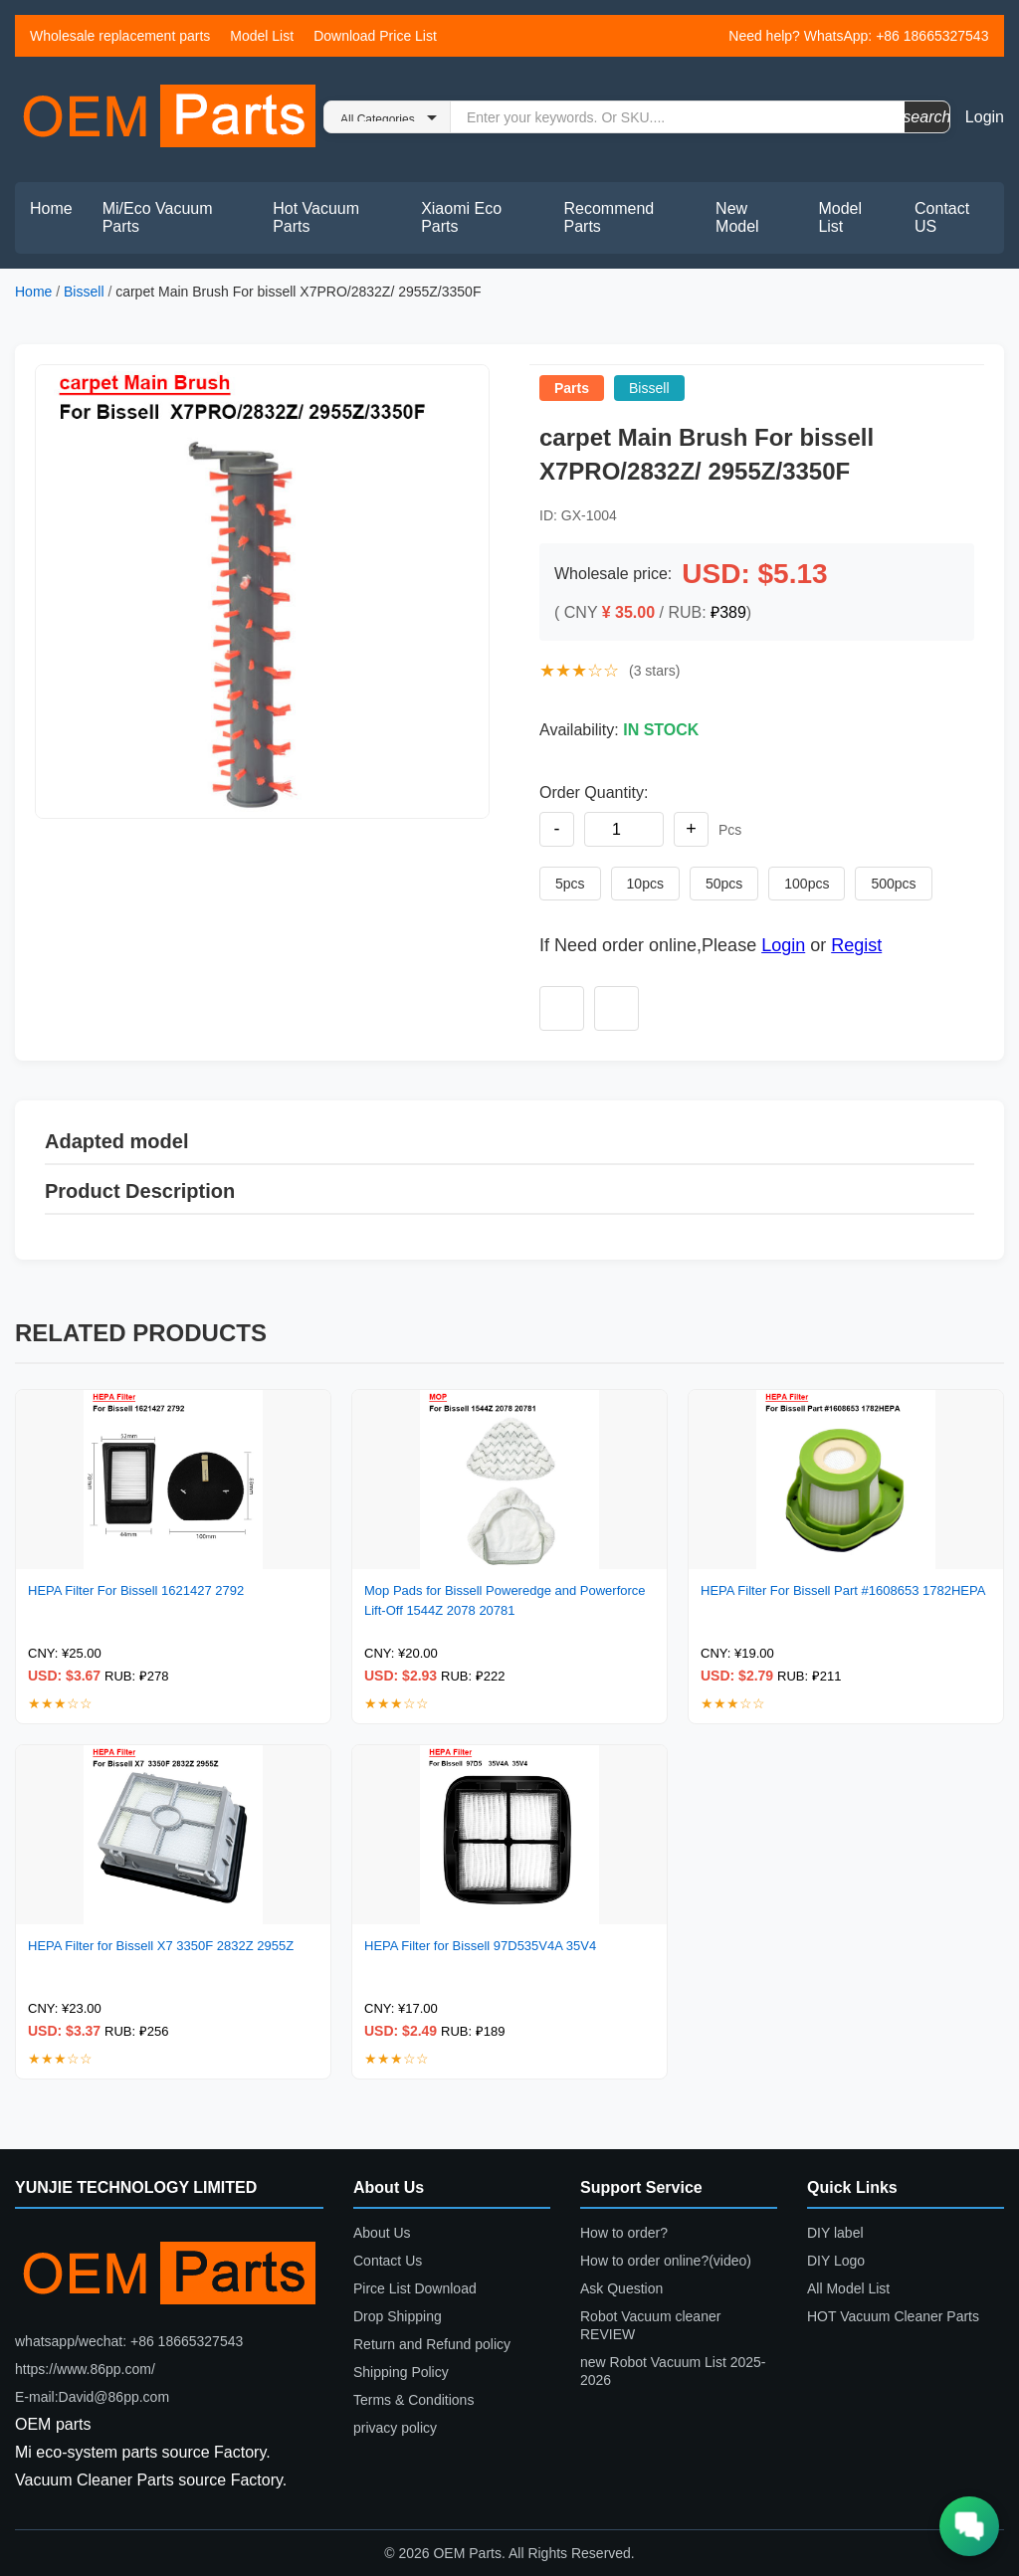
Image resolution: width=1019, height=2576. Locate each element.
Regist (856, 945)
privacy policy (395, 2428)
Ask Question (621, 2288)
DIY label (835, 2233)
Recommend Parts (609, 217)
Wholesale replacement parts (120, 36)
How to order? (624, 2233)
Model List (262, 36)
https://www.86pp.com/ (85, 2369)
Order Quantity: (593, 792)
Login (984, 116)
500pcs (893, 884)
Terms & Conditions (413, 2400)
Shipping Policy (401, 2372)
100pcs (806, 884)
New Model (737, 217)
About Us (382, 2233)
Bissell (83, 291)
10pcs (645, 884)
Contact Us (387, 2261)
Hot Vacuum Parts (316, 217)
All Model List (848, 2288)
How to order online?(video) (665, 2261)
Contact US (942, 217)
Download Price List (375, 36)
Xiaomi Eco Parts (461, 217)
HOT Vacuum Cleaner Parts (893, 2316)
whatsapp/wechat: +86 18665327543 (129, 2341)
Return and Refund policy (431, 2344)
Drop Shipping (397, 2316)
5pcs (570, 884)
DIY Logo (836, 2261)
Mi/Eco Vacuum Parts (157, 217)
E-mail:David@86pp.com (92, 2397)
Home (51, 208)
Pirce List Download (415, 2288)
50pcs (724, 884)
